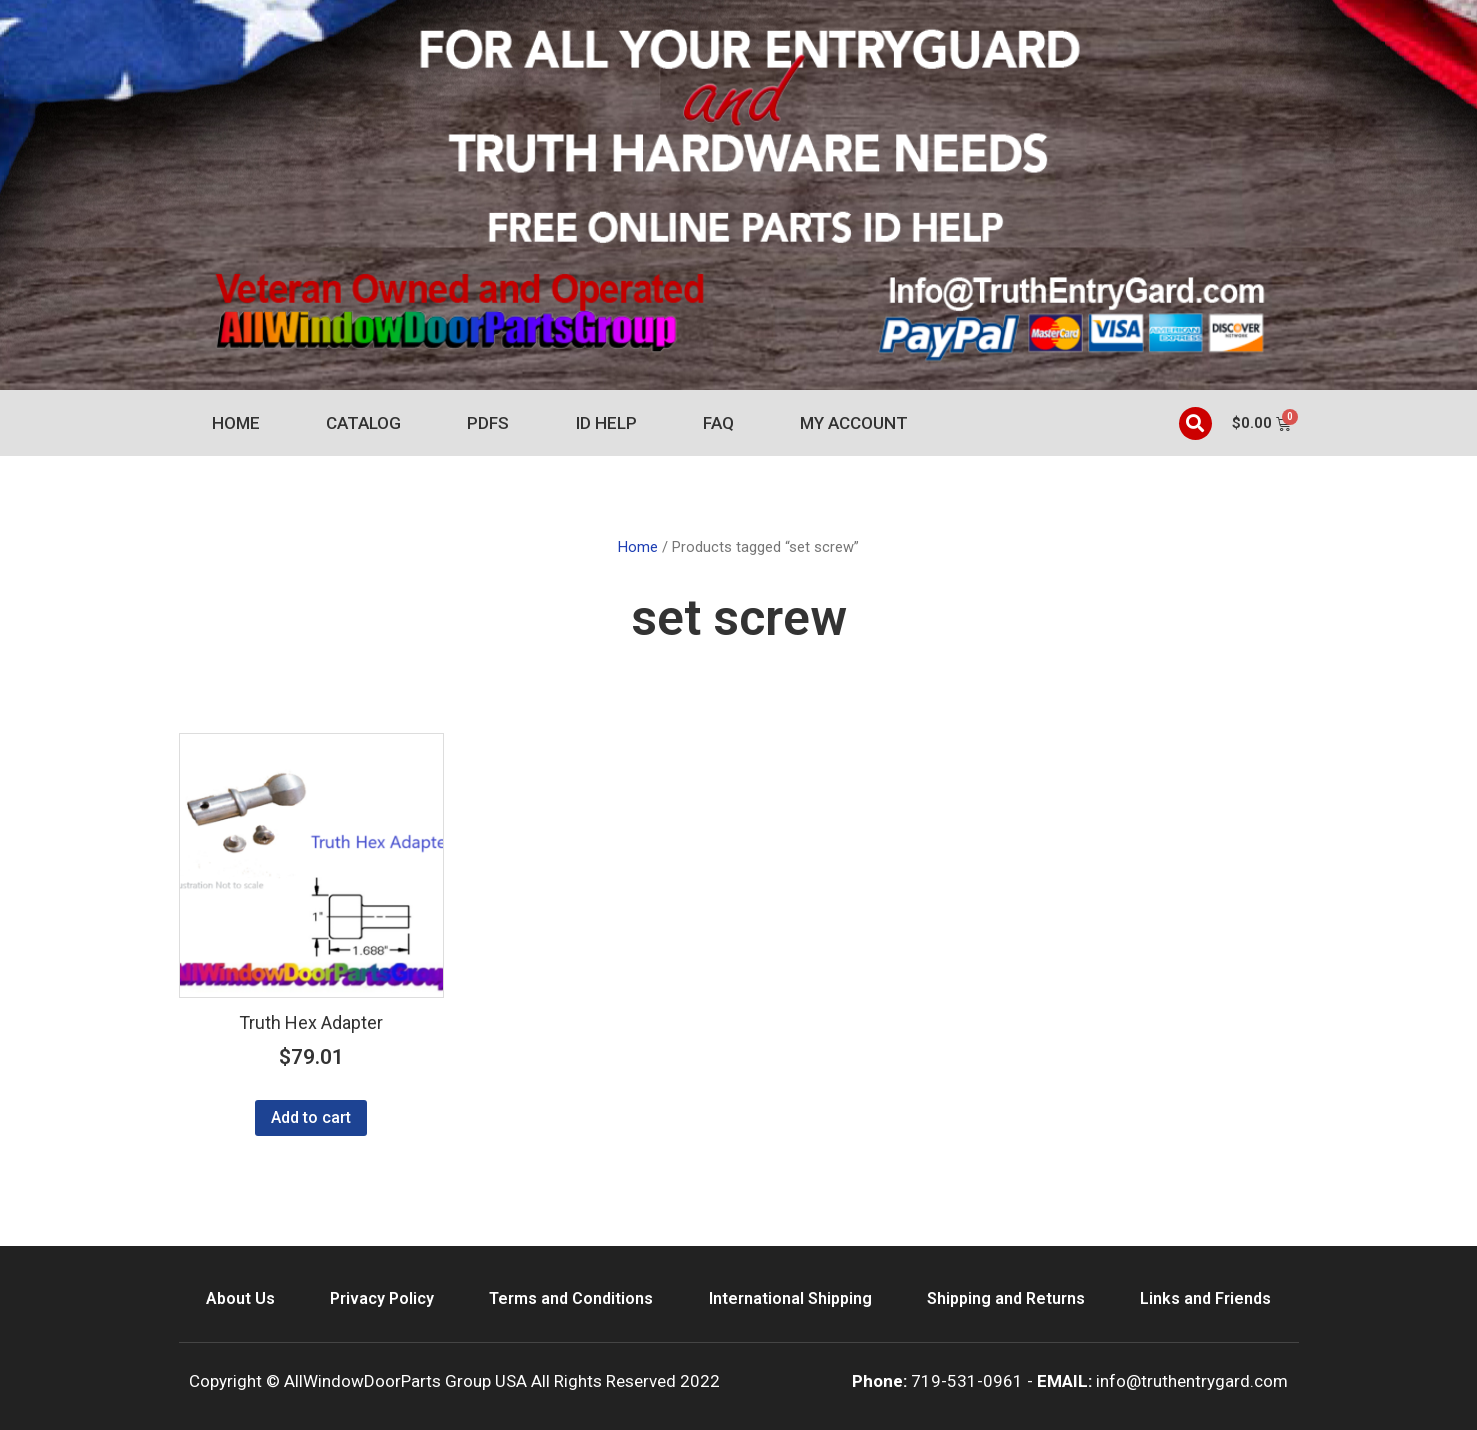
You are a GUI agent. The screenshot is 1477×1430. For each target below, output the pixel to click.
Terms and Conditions (571, 1298)
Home (236, 423)
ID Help (606, 423)
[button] (1195, 423)
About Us (240, 1298)
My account (854, 423)
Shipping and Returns (1006, 1298)
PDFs (488, 423)
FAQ (718, 423)
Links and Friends (1205, 1298)
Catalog (363, 423)
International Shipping (790, 1298)
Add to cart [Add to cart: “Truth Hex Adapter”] (311, 1117)
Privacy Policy (382, 1298)
